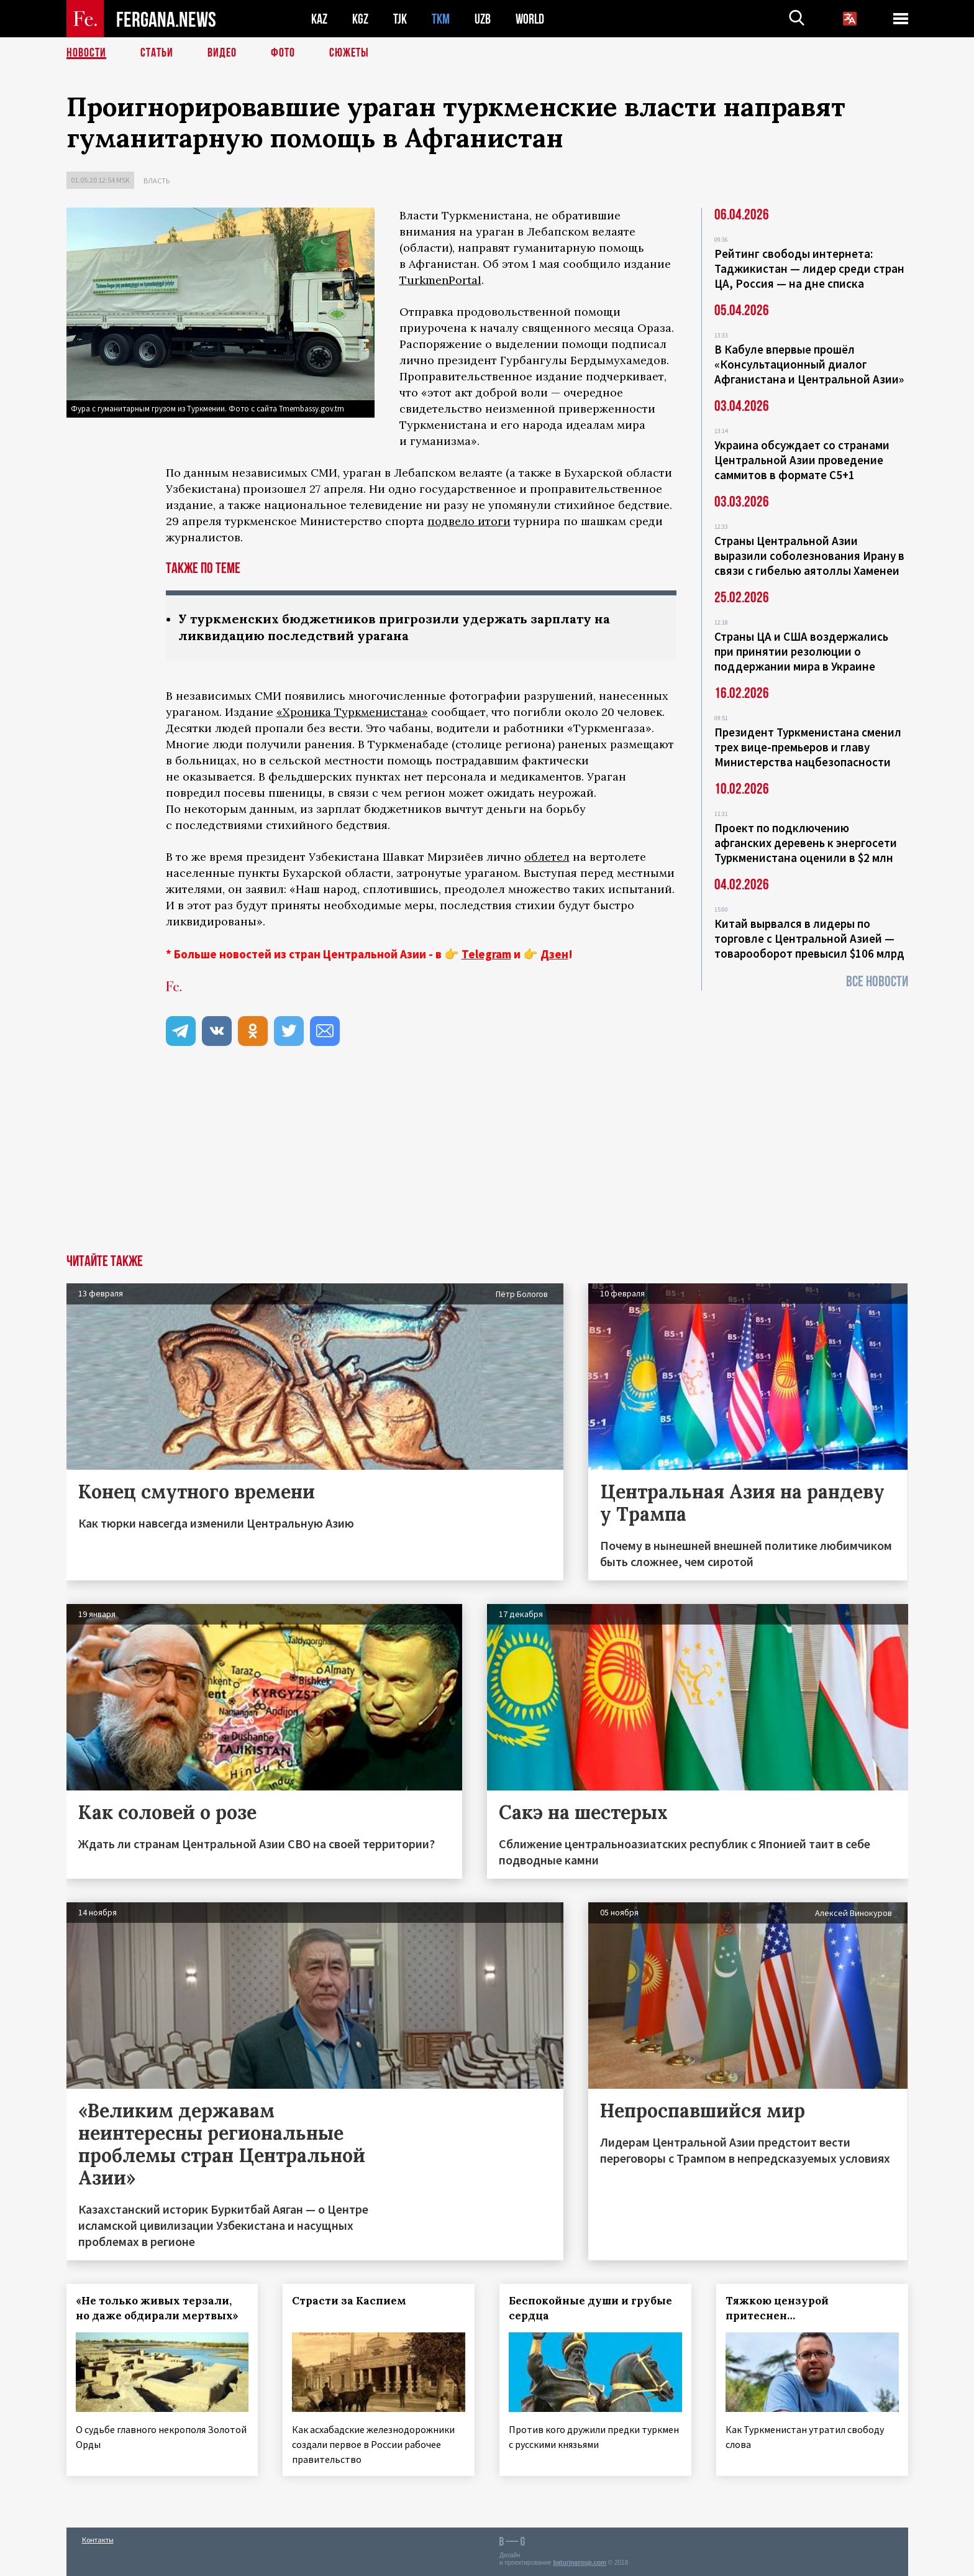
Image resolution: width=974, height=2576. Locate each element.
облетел (547, 857)
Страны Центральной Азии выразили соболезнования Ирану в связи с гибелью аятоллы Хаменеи (809, 555)
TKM (441, 19)
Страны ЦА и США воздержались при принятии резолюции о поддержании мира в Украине (801, 651)
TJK (400, 19)
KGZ (360, 19)
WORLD (530, 19)
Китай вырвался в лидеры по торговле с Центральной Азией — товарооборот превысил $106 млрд (809, 938)
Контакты (98, 2539)
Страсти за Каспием (349, 2301)
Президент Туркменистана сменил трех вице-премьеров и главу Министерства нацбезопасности (807, 747)
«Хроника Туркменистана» (352, 712)
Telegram (486, 954)
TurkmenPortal (440, 280)
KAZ (319, 19)
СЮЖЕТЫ (349, 53)
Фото (283, 53)
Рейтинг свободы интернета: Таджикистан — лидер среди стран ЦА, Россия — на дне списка (809, 268)
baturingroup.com (579, 2562)
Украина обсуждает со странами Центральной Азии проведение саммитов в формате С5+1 (802, 460)
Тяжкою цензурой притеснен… (777, 2308)
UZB (483, 19)
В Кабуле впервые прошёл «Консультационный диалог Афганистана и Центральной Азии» (809, 364)
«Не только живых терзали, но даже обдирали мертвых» (157, 2308)
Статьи (156, 53)
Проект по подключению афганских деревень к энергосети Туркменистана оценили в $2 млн (805, 842)
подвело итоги (469, 521)
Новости (86, 53)
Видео (222, 53)
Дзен (554, 954)
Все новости (877, 982)
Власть (156, 180)
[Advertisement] (487, 1161)
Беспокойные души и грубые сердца (590, 2308)
